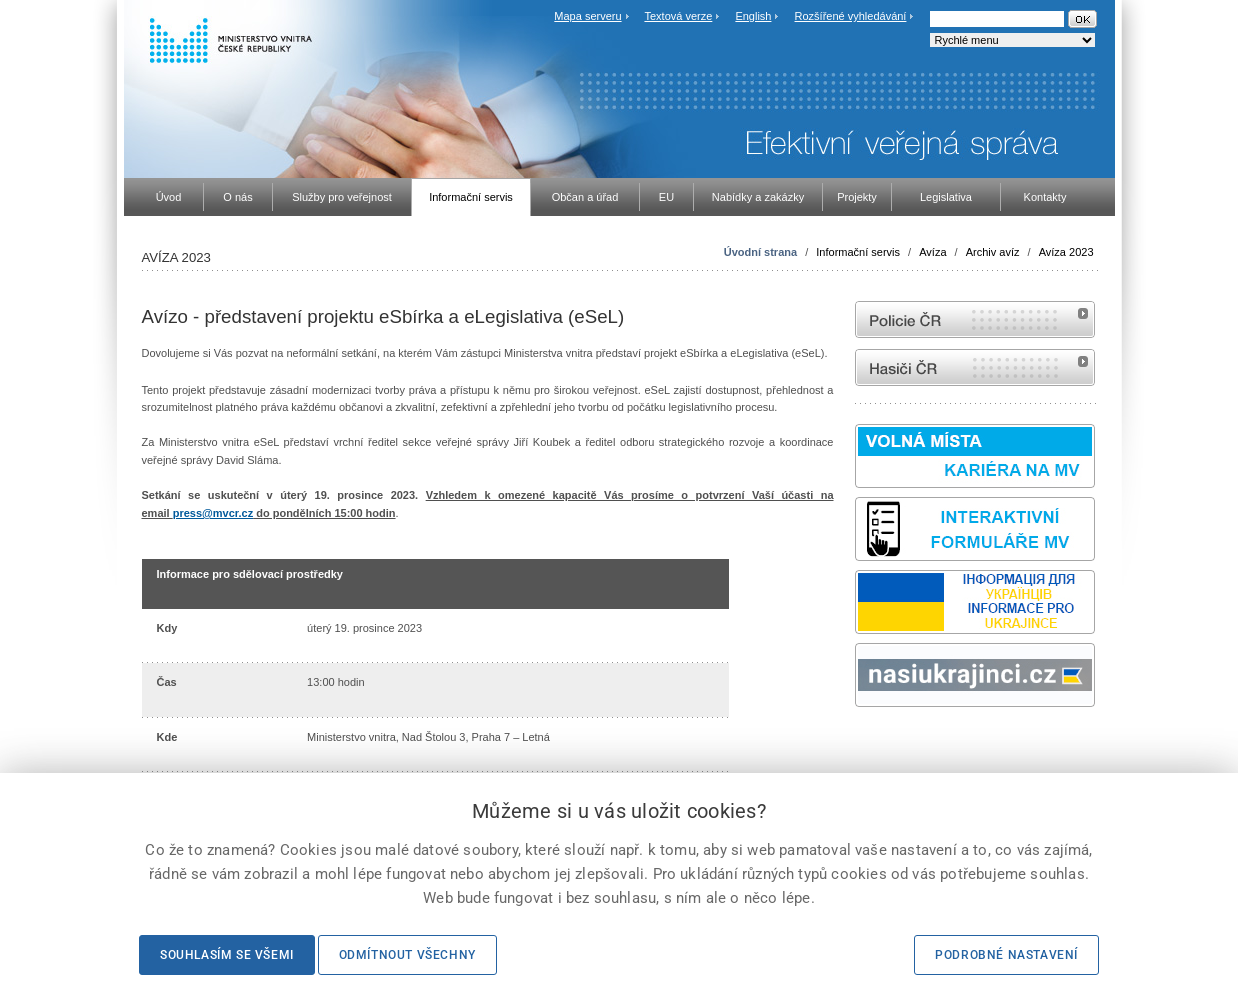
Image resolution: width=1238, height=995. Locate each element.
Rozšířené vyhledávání (851, 16)
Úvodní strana (760, 252)
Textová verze (678, 16)
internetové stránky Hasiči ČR (975, 367)
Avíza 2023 (1066, 252)
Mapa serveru (587, 16)
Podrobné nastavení (1006, 955)
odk (865, 744)
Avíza (932, 252)
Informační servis (858, 252)
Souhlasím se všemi (227, 955)
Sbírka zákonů (858, 744)
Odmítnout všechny (407, 955)
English (753, 16)
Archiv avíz (993, 252)
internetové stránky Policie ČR (975, 319)
